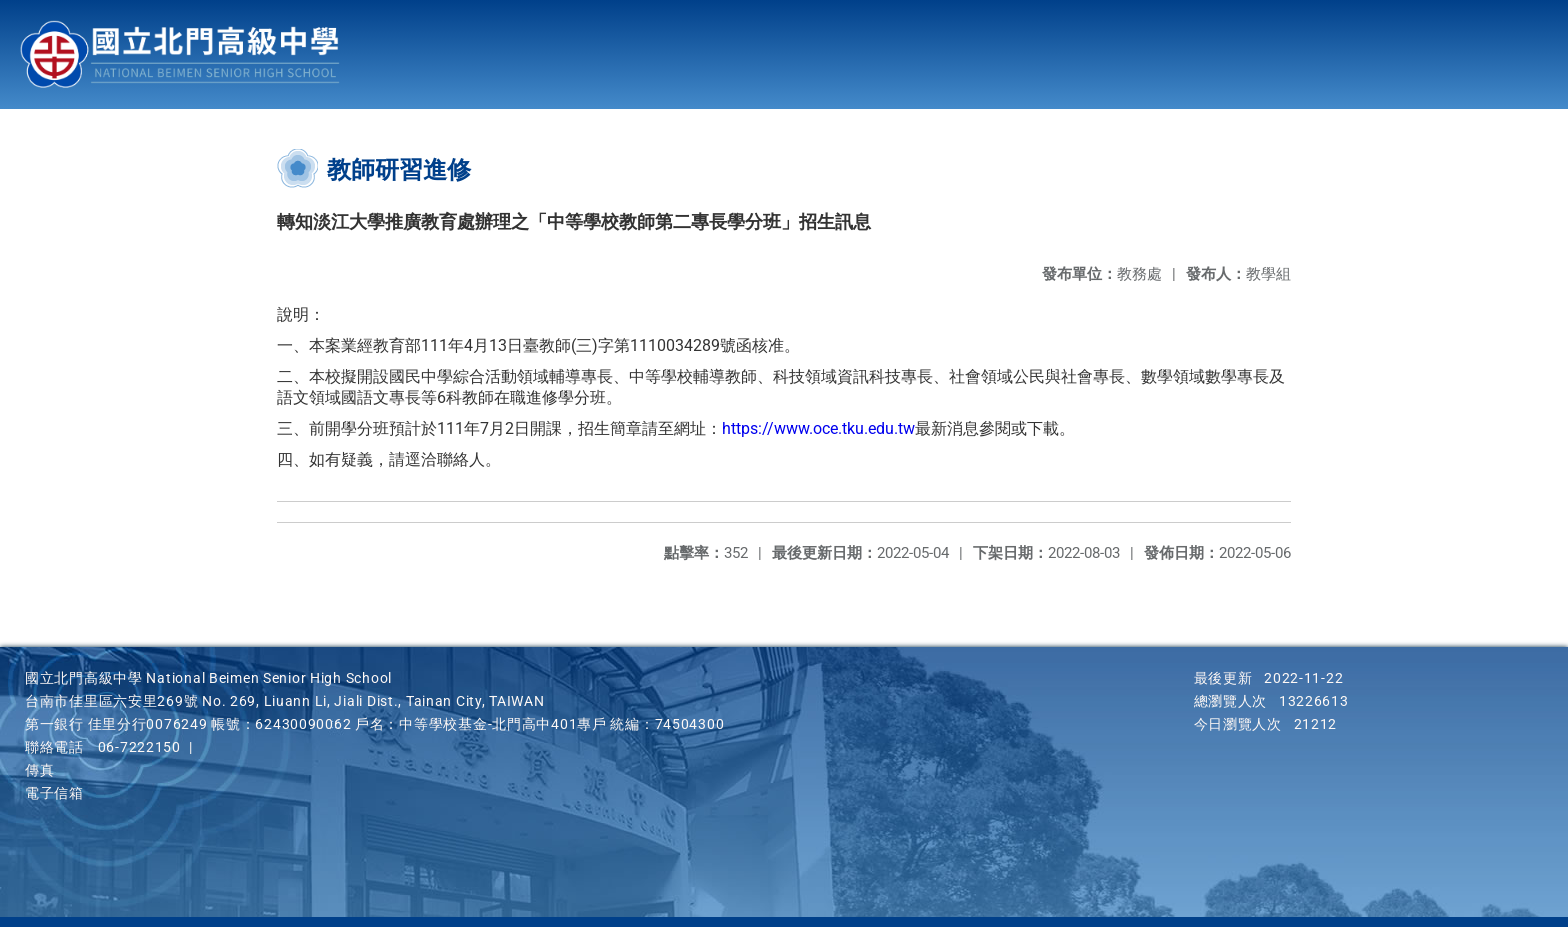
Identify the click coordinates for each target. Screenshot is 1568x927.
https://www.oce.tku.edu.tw (818, 428)
